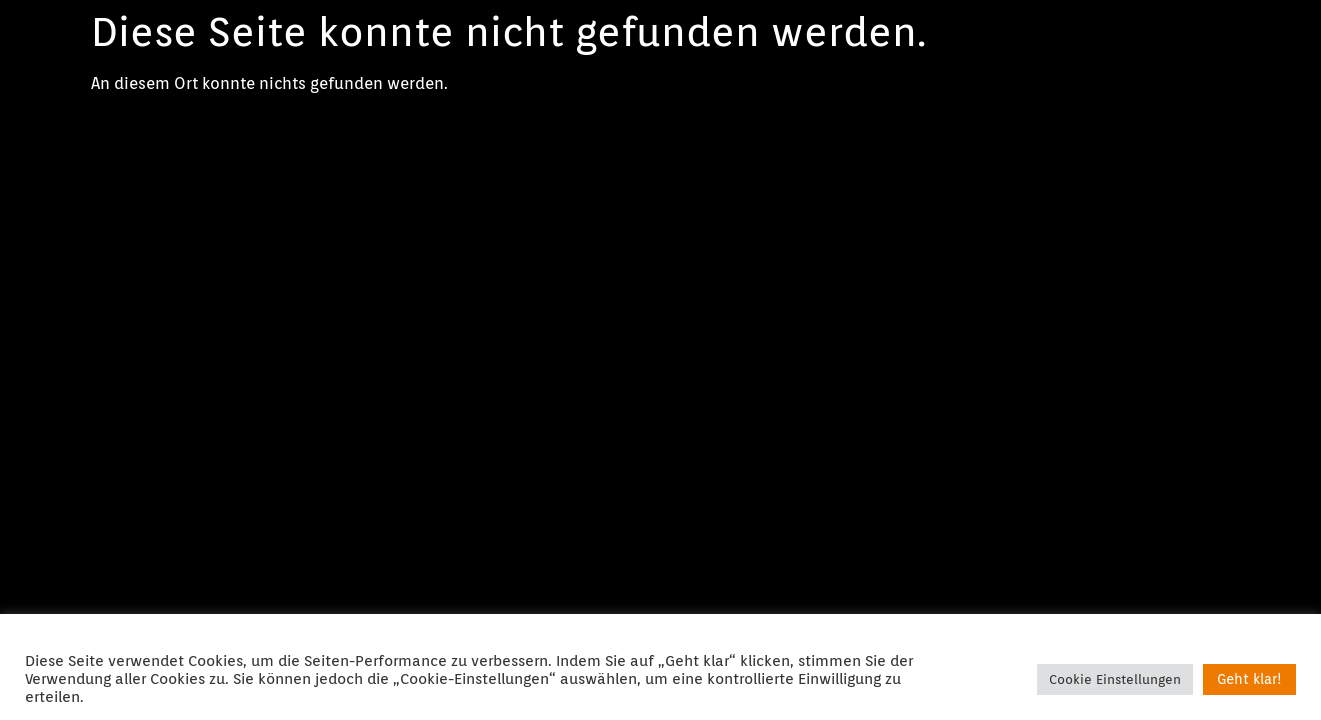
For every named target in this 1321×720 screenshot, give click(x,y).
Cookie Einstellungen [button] (1115, 679)
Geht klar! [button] (1249, 679)
